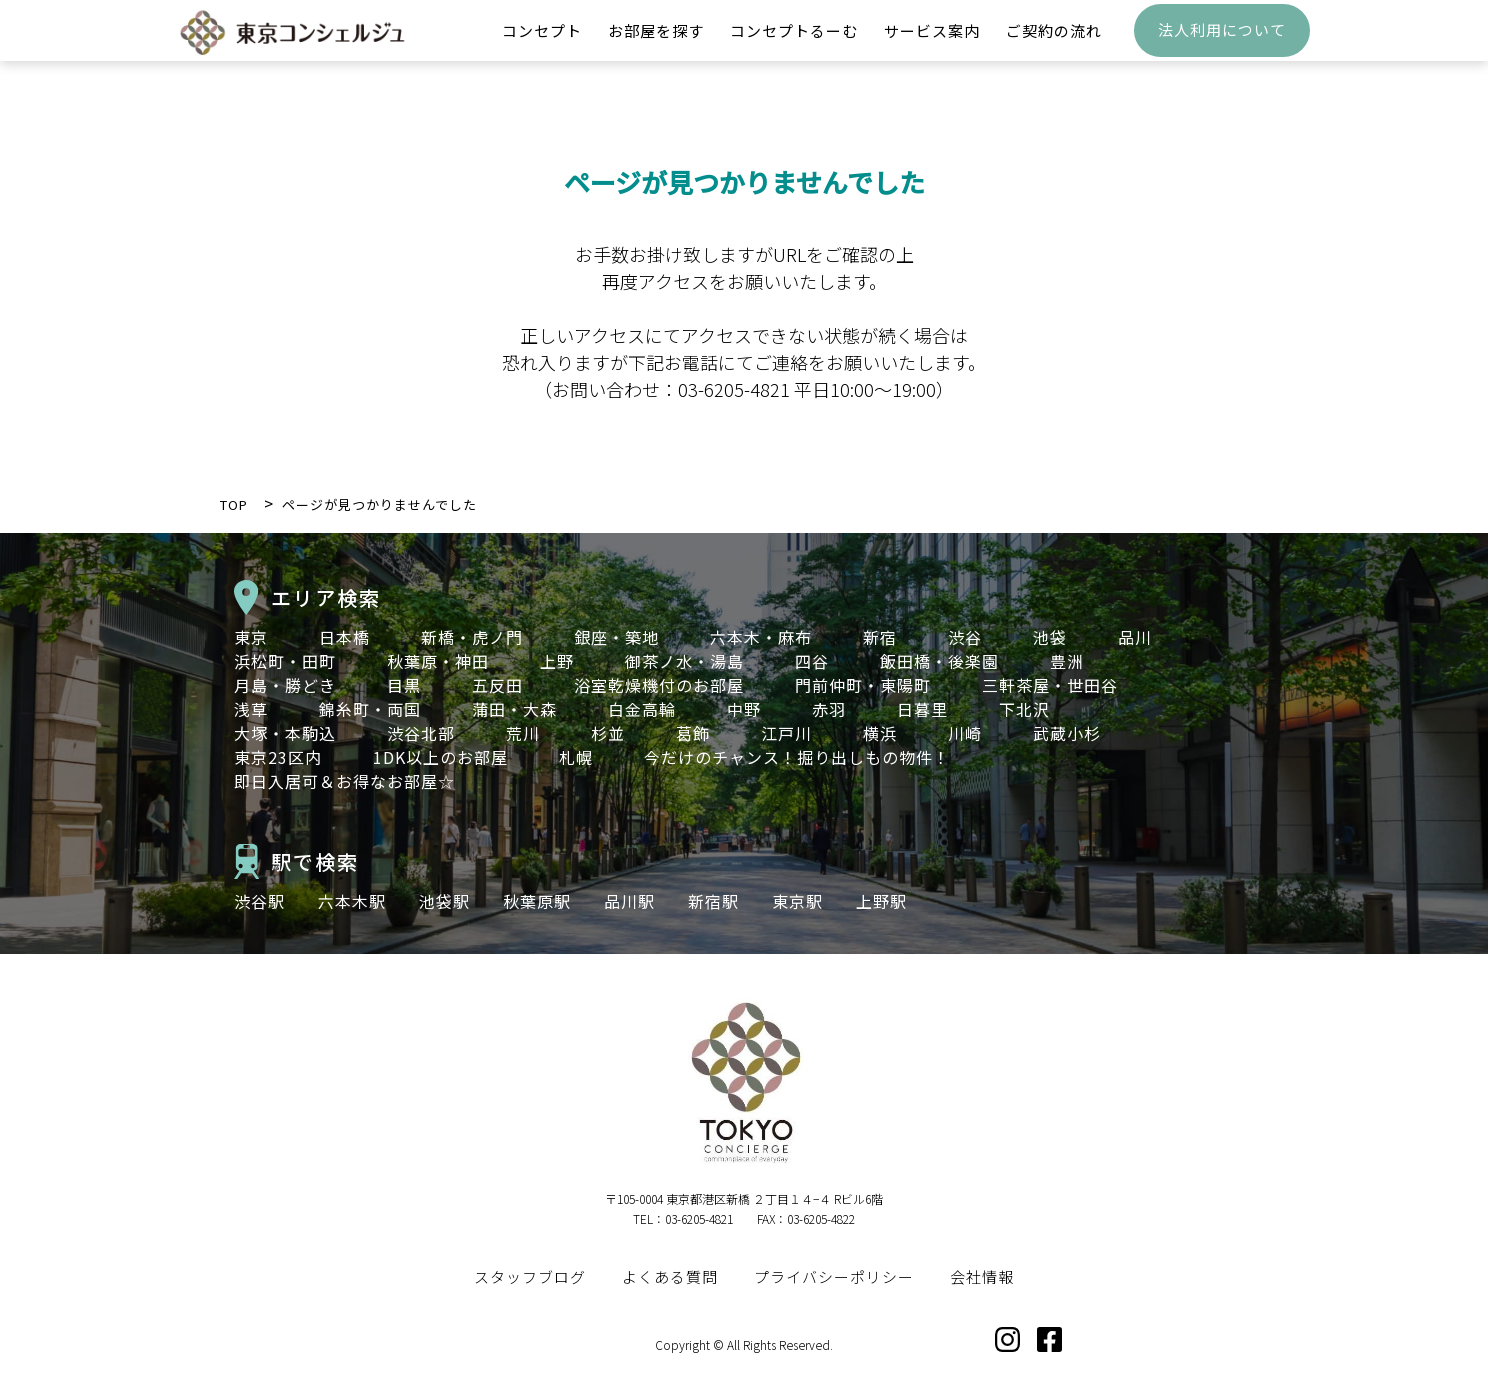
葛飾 (693, 733)
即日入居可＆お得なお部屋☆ (344, 781)
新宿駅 (713, 901)
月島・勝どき (285, 685)
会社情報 (982, 1276)
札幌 (576, 757)
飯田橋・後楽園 (939, 661)
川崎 (965, 733)
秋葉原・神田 (438, 661)
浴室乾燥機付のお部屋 (659, 685)
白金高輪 (642, 709)
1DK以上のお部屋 (440, 757)
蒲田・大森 (514, 709)
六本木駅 (352, 901)
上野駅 (881, 901)
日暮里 (922, 709)
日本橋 (344, 637)
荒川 (523, 733)
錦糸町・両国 (370, 709)
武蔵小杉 (1067, 733)
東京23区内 (278, 757)
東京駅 (797, 901)
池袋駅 (444, 901)
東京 (251, 637)
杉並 (608, 733)
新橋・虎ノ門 (472, 637)
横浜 (880, 733)
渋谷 (965, 637)
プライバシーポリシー (834, 1276)
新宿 (880, 637)
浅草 (251, 709)
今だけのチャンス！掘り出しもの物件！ (797, 757)
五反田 (497, 685)
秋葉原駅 (537, 901)
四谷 (812, 661)
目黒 (404, 685)
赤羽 (829, 709)
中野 (744, 709)
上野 (557, 661)
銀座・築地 (616, 637)
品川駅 (629, 901)
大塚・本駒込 (285, 733)
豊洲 (1067, 661)
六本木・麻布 (761, 637)
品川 (1135, 637)
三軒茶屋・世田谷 (1050, 685)
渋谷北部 (421, 733)
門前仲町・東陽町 (863, 685)
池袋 (1050, 637)
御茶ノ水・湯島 (684, 661)
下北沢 (1024, 709)
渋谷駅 (259, 901)
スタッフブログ (530, 1276)
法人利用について (1222, 45)
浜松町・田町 (285, 661)
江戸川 (786, 733)
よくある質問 (670, 1276)
